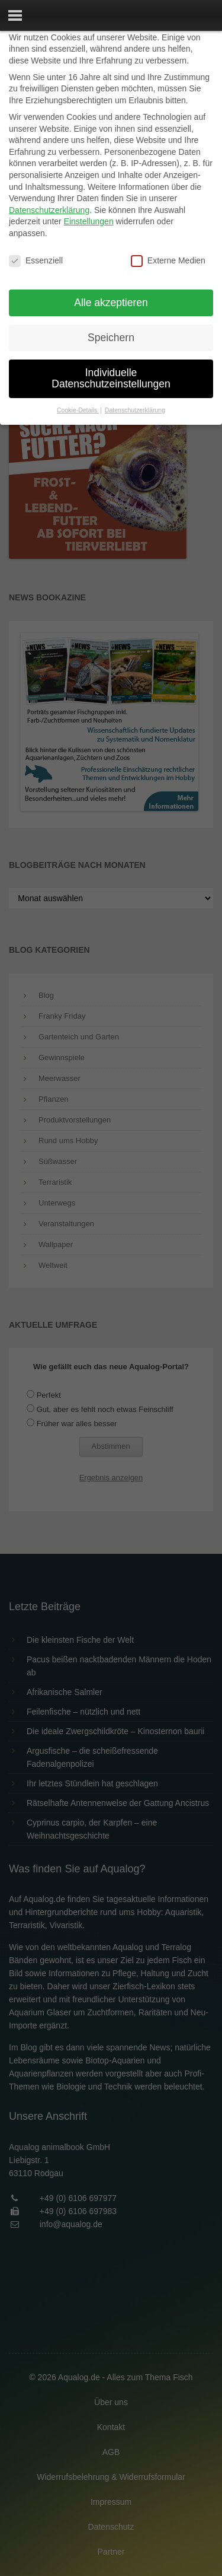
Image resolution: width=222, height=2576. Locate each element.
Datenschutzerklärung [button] (135, 410)
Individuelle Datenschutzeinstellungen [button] (111, 378)
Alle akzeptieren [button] (111, 303)
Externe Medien (168, 260)
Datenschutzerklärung (49, 210)
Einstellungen (89, 221)
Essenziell (36, 260)
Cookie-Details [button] (78, 410)
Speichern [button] (111, 338)
